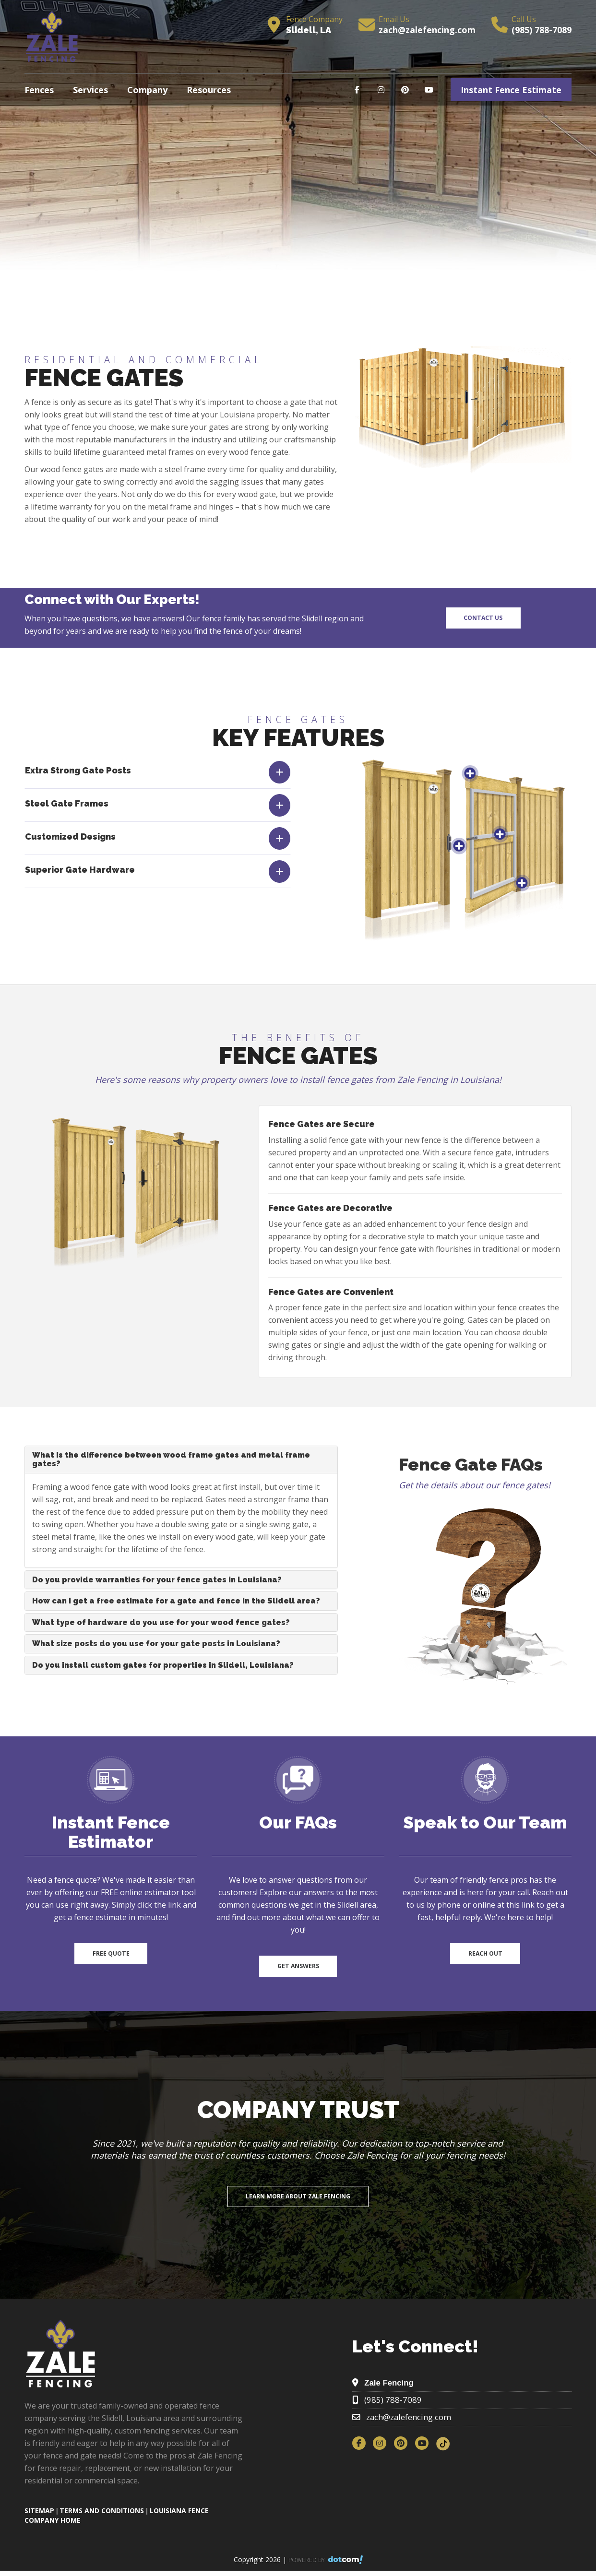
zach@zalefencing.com (427, 30)
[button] (157, 805)
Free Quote (111, 1953)
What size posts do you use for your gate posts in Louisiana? (156, 1643)
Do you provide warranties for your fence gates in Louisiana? (157, 1579)
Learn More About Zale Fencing (298, 2196)
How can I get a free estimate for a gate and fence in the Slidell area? (176, 1600)
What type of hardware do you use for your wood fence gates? (161, 1622)
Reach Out (485, 1953)
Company (147, 89)
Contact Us (483, 618)
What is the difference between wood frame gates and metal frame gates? (171, 1459)
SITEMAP (39, 2510)
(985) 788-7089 (542, 30)
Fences (39, 89)
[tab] (157, 772)
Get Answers (298, 1966)
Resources (209, 89)
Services (90, 89)
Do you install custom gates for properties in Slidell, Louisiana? (163, 1665)
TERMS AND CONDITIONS (102, 2510)
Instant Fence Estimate (511, 89)
